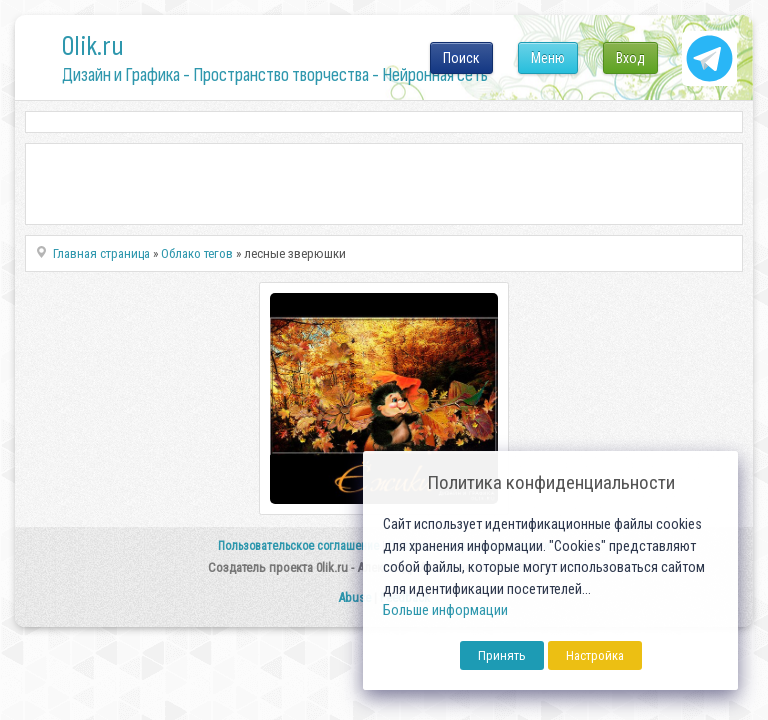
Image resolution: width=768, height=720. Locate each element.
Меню (548, 58)
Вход (630, 58)
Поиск (461, 58)
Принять (502, 655)
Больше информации (445, 610)
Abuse (354, 597)
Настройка (595, 655)
